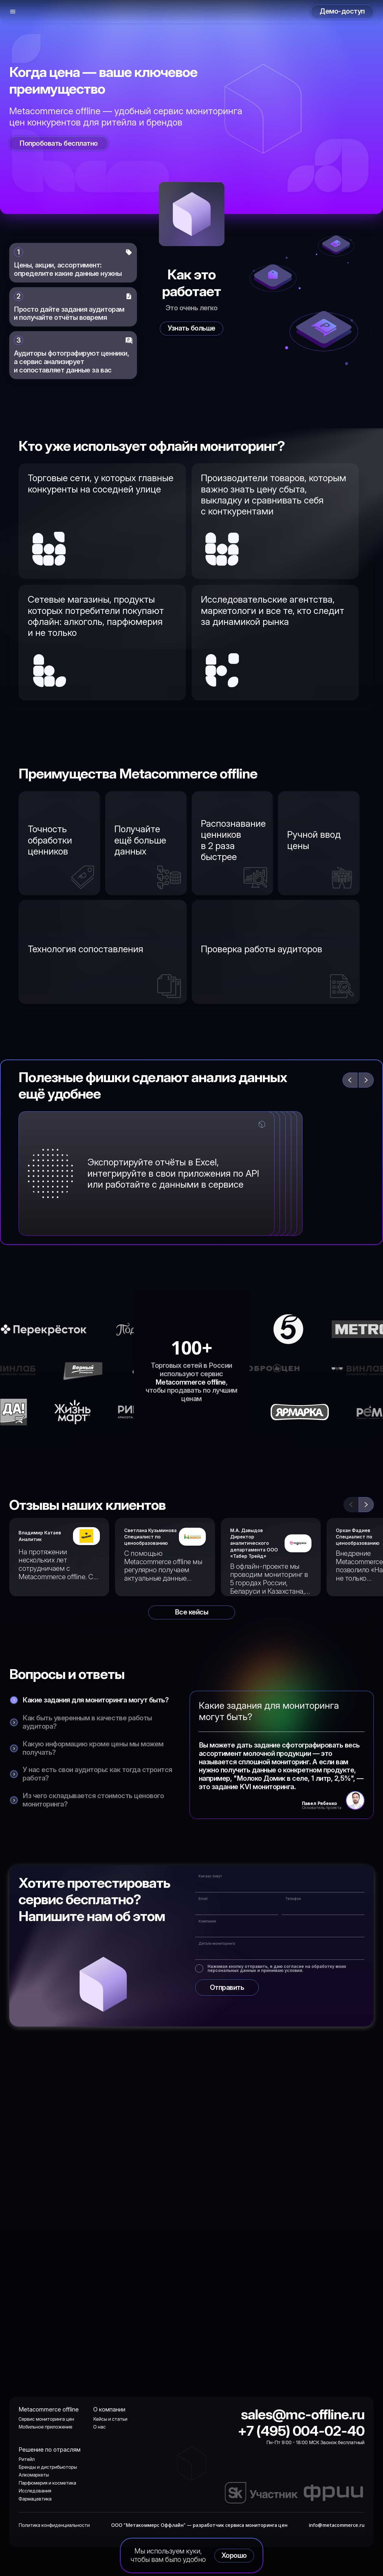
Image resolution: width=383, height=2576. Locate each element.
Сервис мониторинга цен (46, 2419)
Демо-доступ (342, 11)
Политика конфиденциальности (54, 2525)
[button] (366, 1504)
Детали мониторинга (217, 1943)
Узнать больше (191, 328)
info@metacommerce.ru (336, 2525)
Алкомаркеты (34, 2475)
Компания (207, 1921)
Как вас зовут (210, 1876)
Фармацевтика (35, 2499)
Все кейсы (191, 1612)
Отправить (227, 1987)
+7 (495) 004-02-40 (301, 2430)
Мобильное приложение (45, 2427)
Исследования (35, 2491)
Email (203, 1898)
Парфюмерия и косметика (47, 2483)
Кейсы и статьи (110, 2419)
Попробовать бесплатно (58, 143)
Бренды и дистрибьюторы (48, 2467)
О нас (99, 2427)
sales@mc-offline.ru (302, 2414)
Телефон (293, 1898)
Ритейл (27, 2459)
